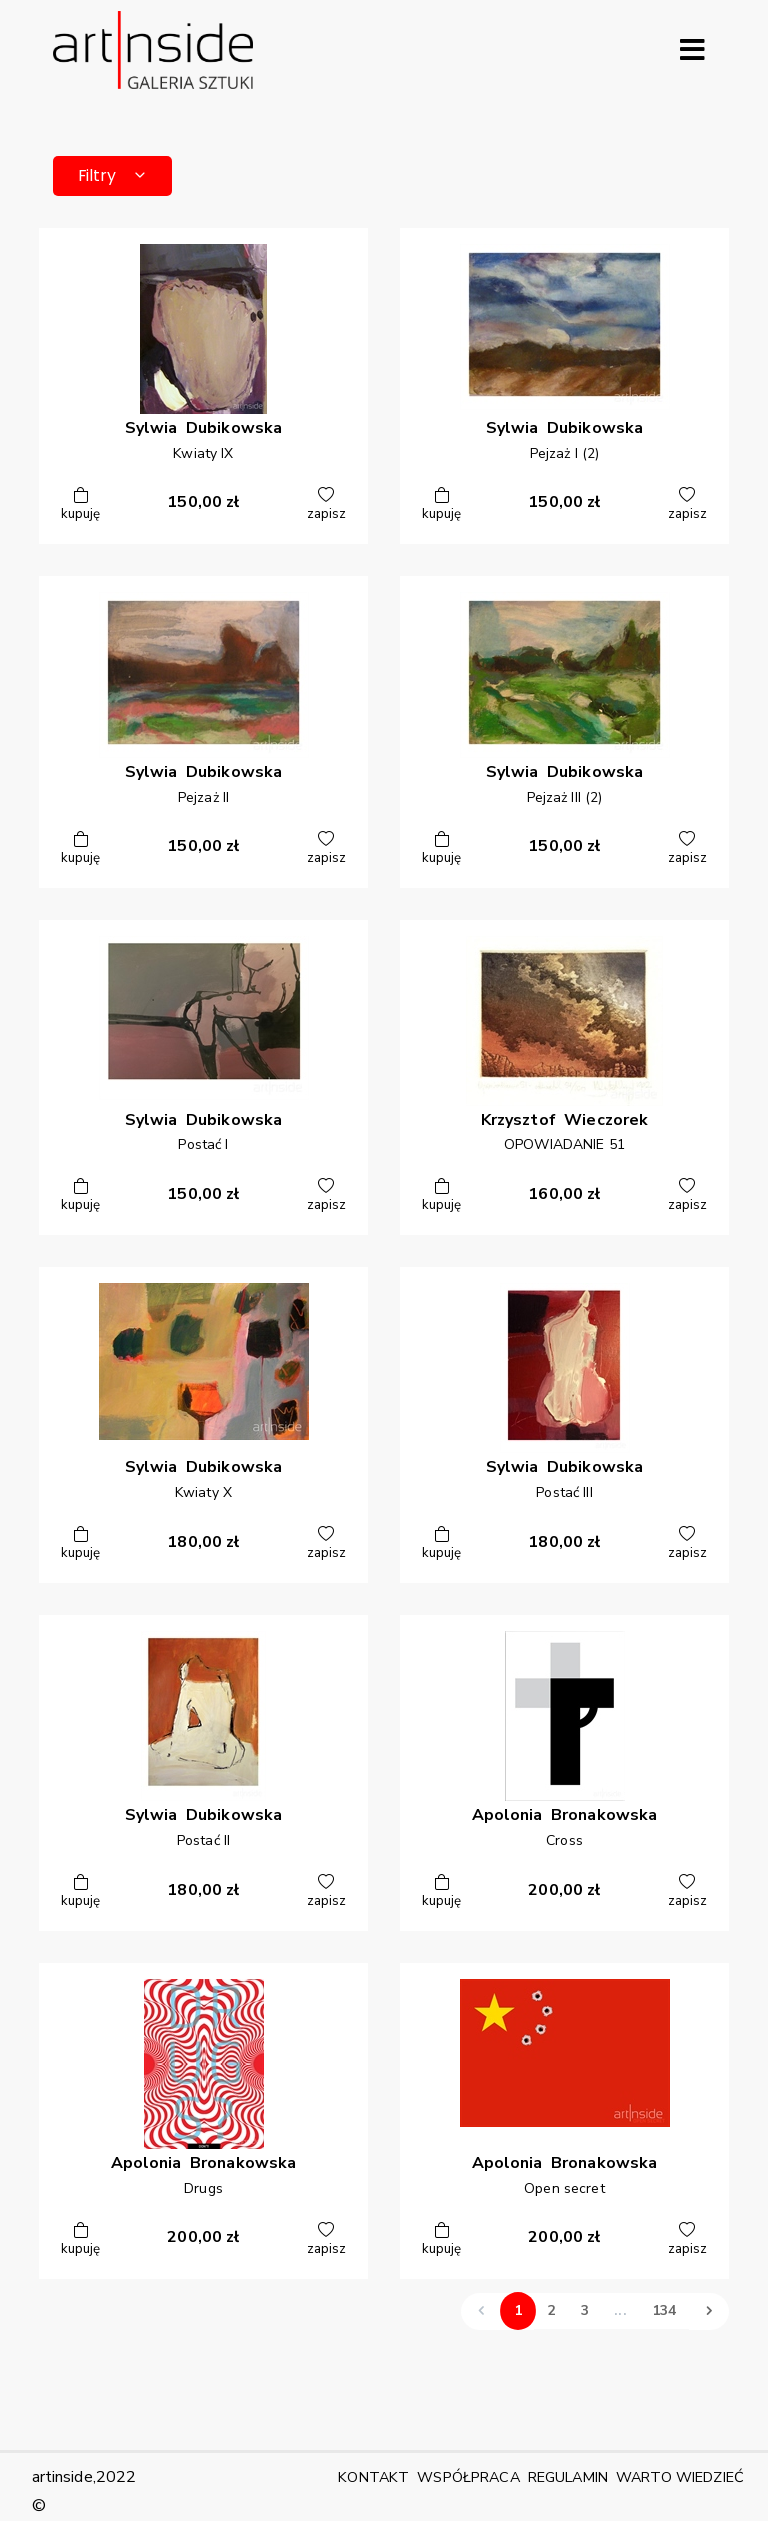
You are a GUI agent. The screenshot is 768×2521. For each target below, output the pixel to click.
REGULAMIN (568, 2477)
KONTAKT (373, 2477)
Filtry (113, 175)
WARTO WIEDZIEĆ (680, 2477)
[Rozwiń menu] (692, 50)
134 (664, 2310)
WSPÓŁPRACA (468, 2477)
